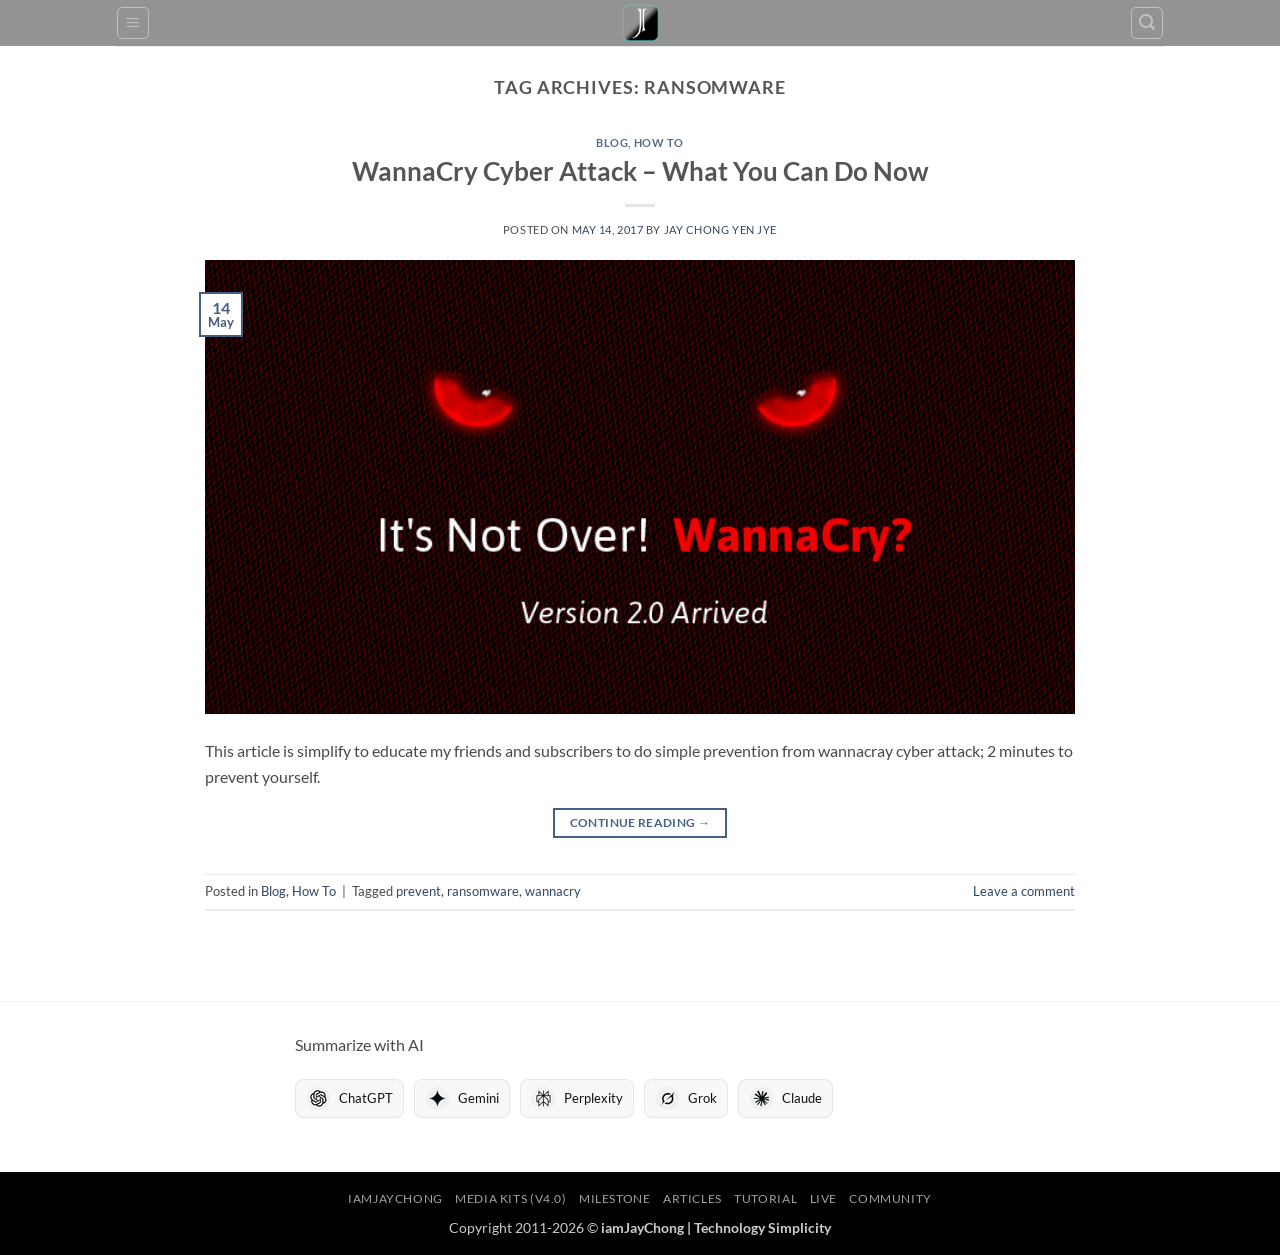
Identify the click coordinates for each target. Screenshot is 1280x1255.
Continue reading (640, 822)
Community (890, 1198)
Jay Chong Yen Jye (721, 229)
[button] (133, 23)
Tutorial (765, 1198)
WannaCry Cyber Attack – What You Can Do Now (640, 171)
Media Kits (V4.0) (510, 1198)
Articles (692, 1198)
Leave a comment (1024, 891)
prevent (418, 891)
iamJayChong (395, 1198)
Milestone (615, 1198)
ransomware (483, 891)
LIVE (823, 1198)
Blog (612, 142)
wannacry (553, 891)
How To (659, 142)
